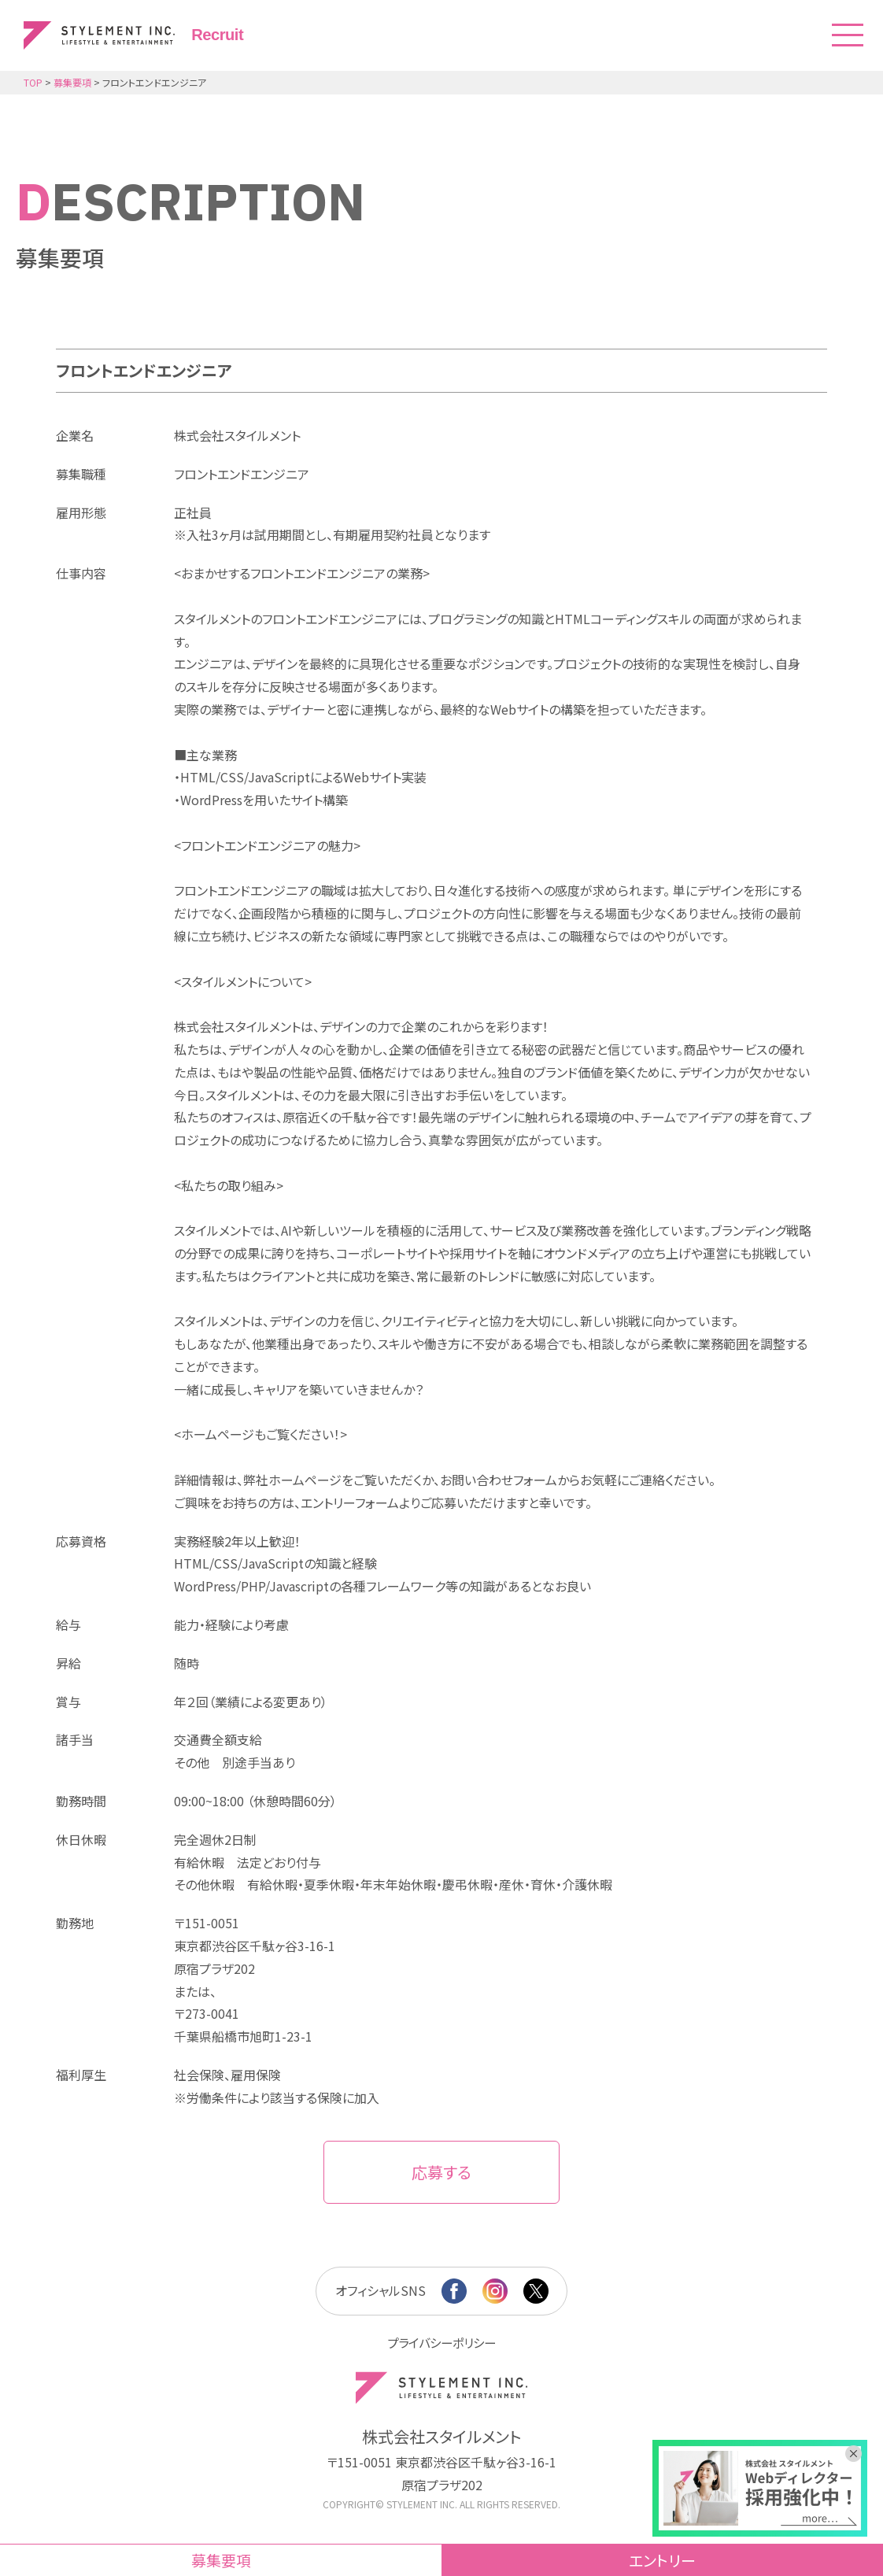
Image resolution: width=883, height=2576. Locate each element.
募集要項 (221, 2559)
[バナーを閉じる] (859, 2448)
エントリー (662, 2559)
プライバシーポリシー (441, 2342)
